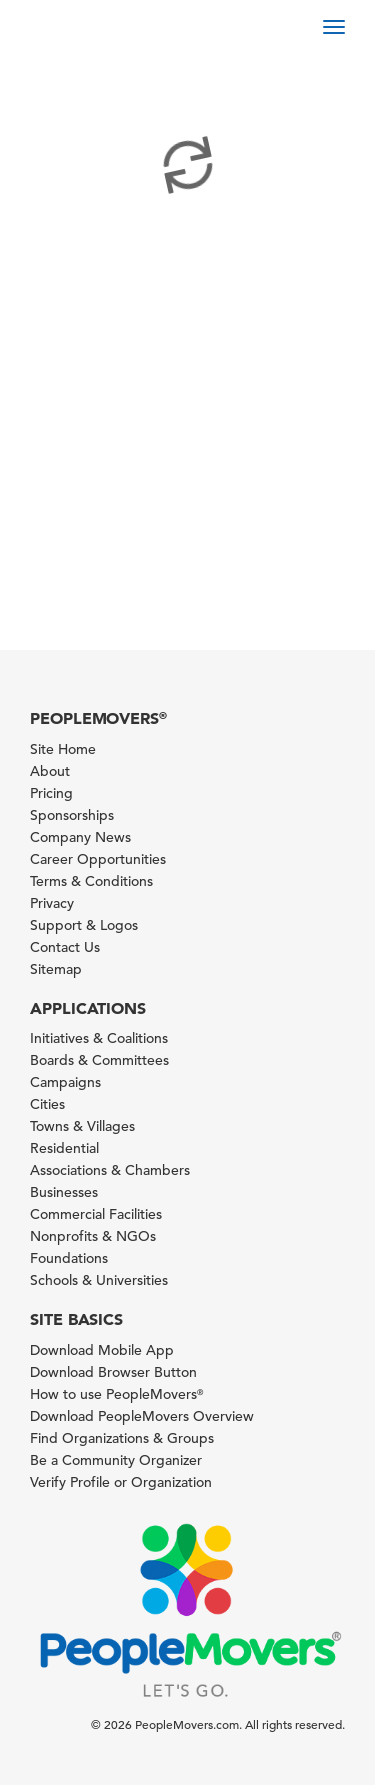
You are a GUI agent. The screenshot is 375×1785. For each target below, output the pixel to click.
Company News (80, 837)
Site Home (63, 749)
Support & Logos (84, 925)
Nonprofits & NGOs (93, 1236)
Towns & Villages (82, 1126)
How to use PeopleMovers (116, 1394)
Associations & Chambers (110, 1170)
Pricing (51, 793)
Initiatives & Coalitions (99, 1038)
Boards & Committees (99, 1060)
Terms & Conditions (91, 881)
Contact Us (65, 947)
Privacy (52, 903)
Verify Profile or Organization (121, 1482)
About (50, 771)
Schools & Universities (99, 1280)
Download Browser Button (113, 1372)
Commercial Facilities (96, 1214)
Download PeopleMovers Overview (142, 1416)
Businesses (64, 1192)
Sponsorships (72, 815)
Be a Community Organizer (116, 1460)
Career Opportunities (98, 859)
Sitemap (56, 969)
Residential (64, 1148)
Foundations (69, 1258)
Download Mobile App (102, 1350)
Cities (47, 1104)
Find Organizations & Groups (122, 1438)
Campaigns (65, 1082)
